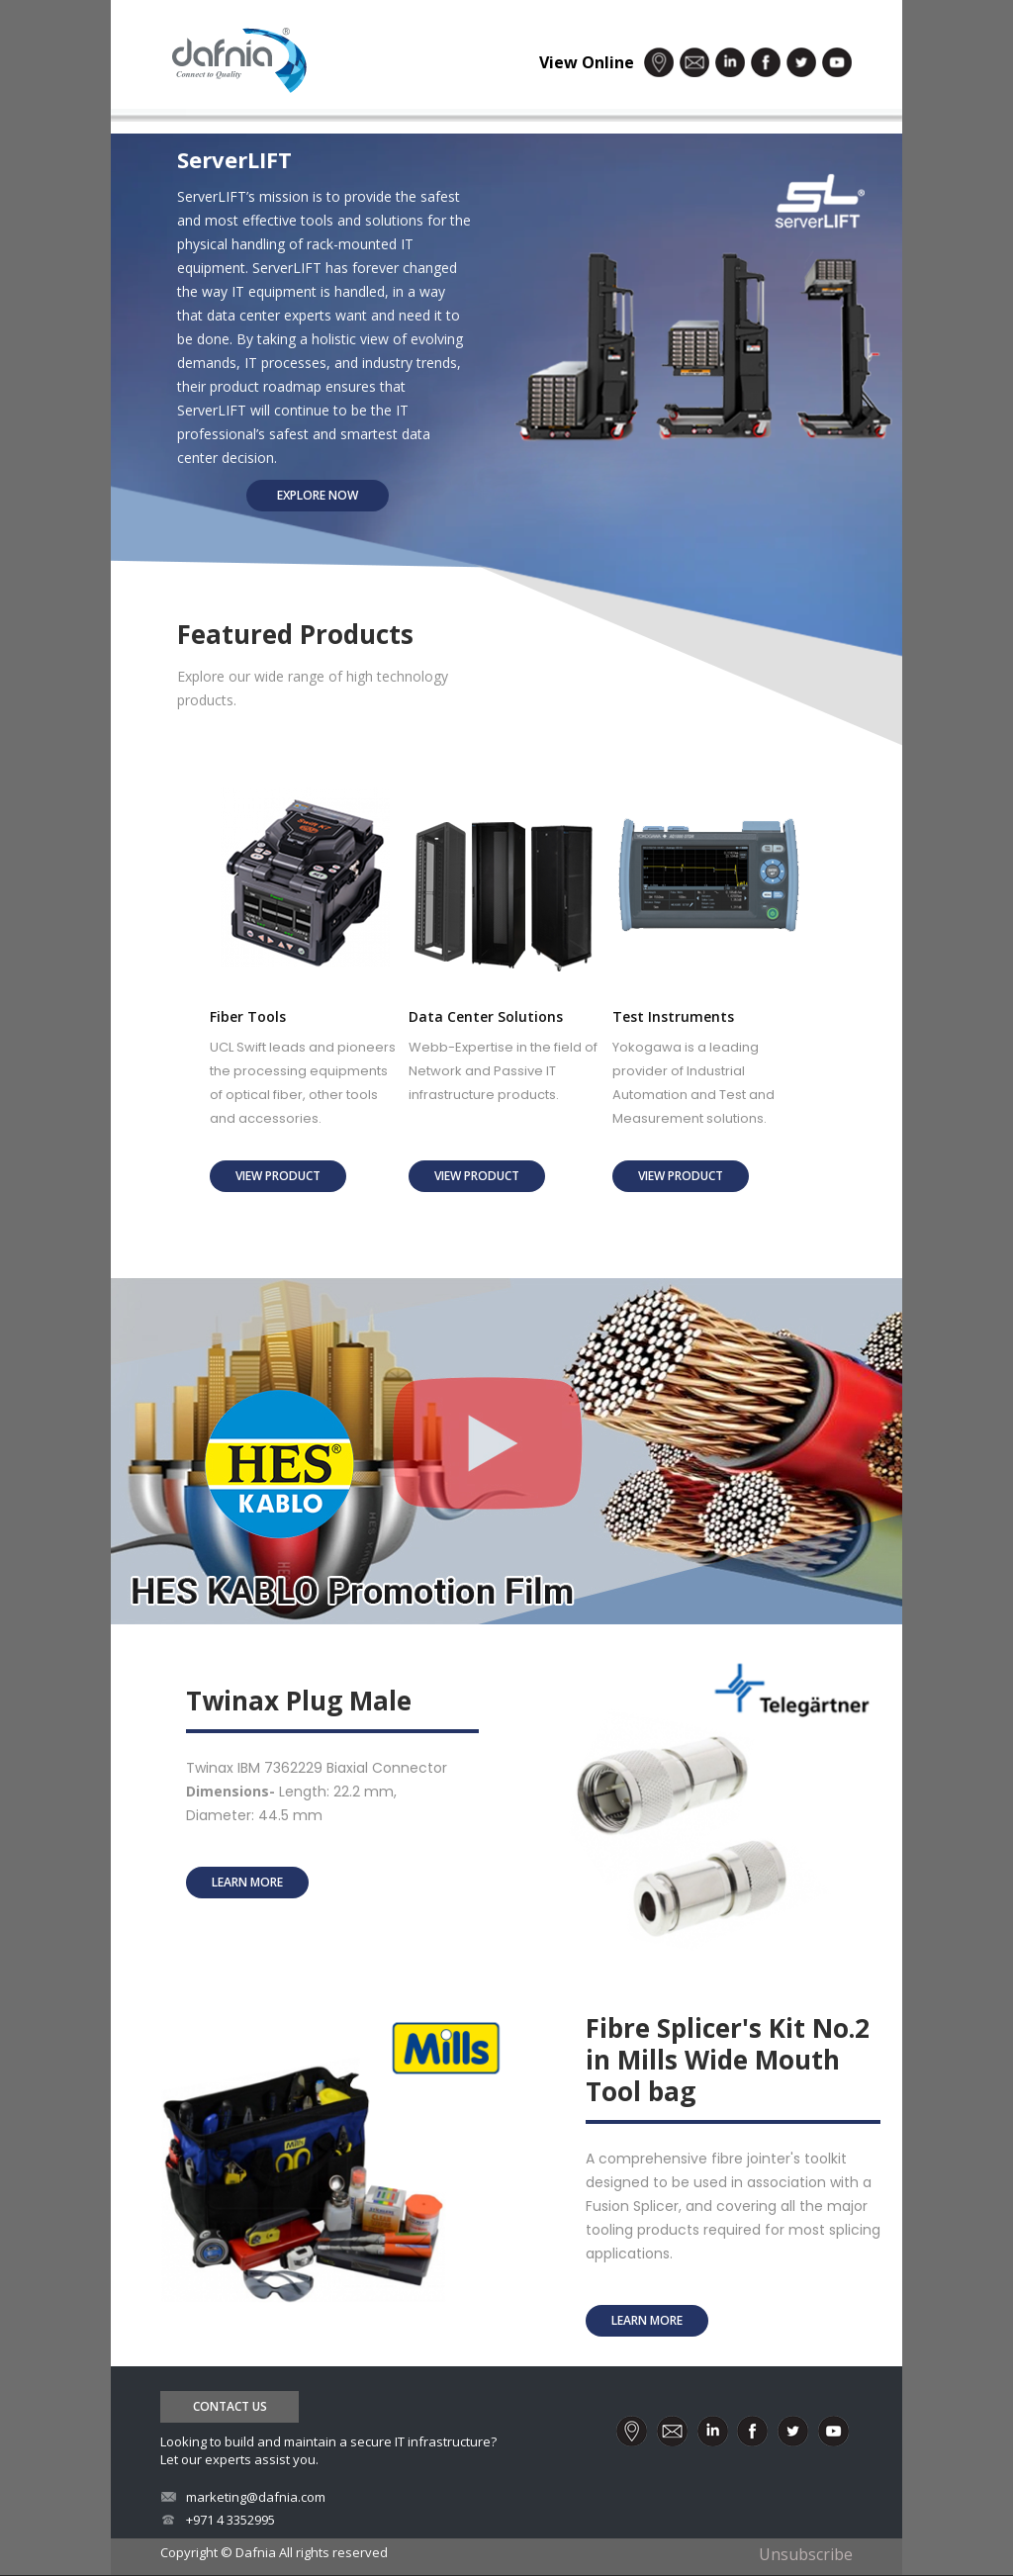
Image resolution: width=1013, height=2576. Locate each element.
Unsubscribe (806, 2554)
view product (278, 1175)
